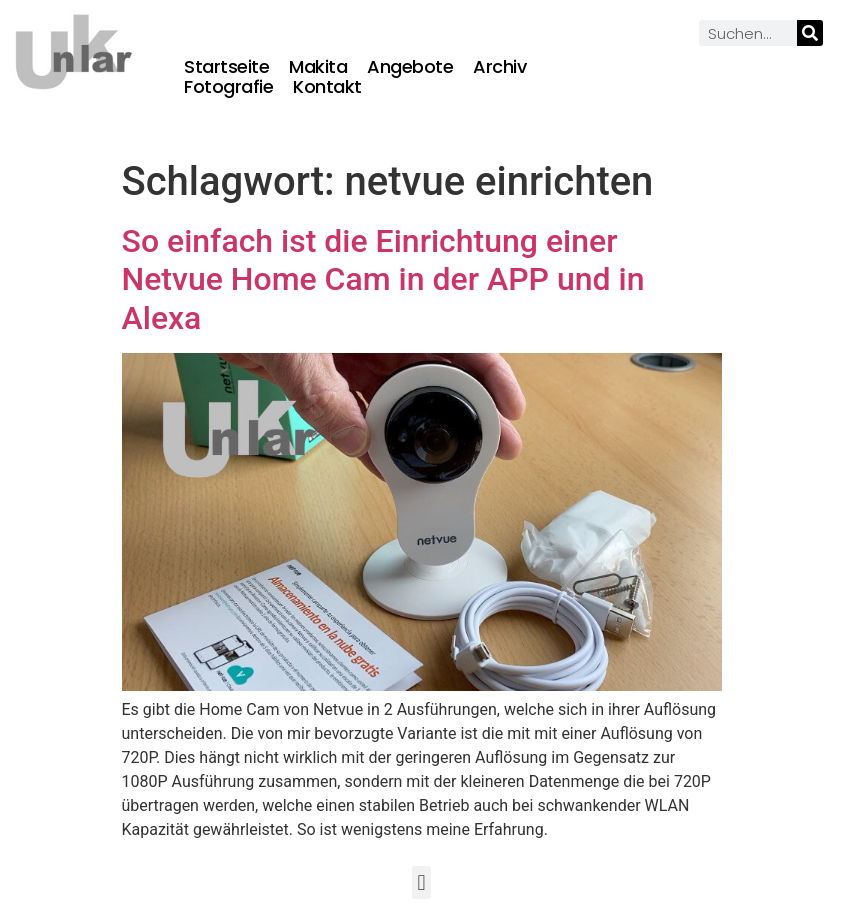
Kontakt (327, 87)
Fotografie (228, 87)
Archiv (499, 67)
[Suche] (810, 33)
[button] (421, 882)
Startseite (226, 67)
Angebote (410, 67)
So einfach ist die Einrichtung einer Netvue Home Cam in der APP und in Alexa (383, 279)
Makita (318, 67)
